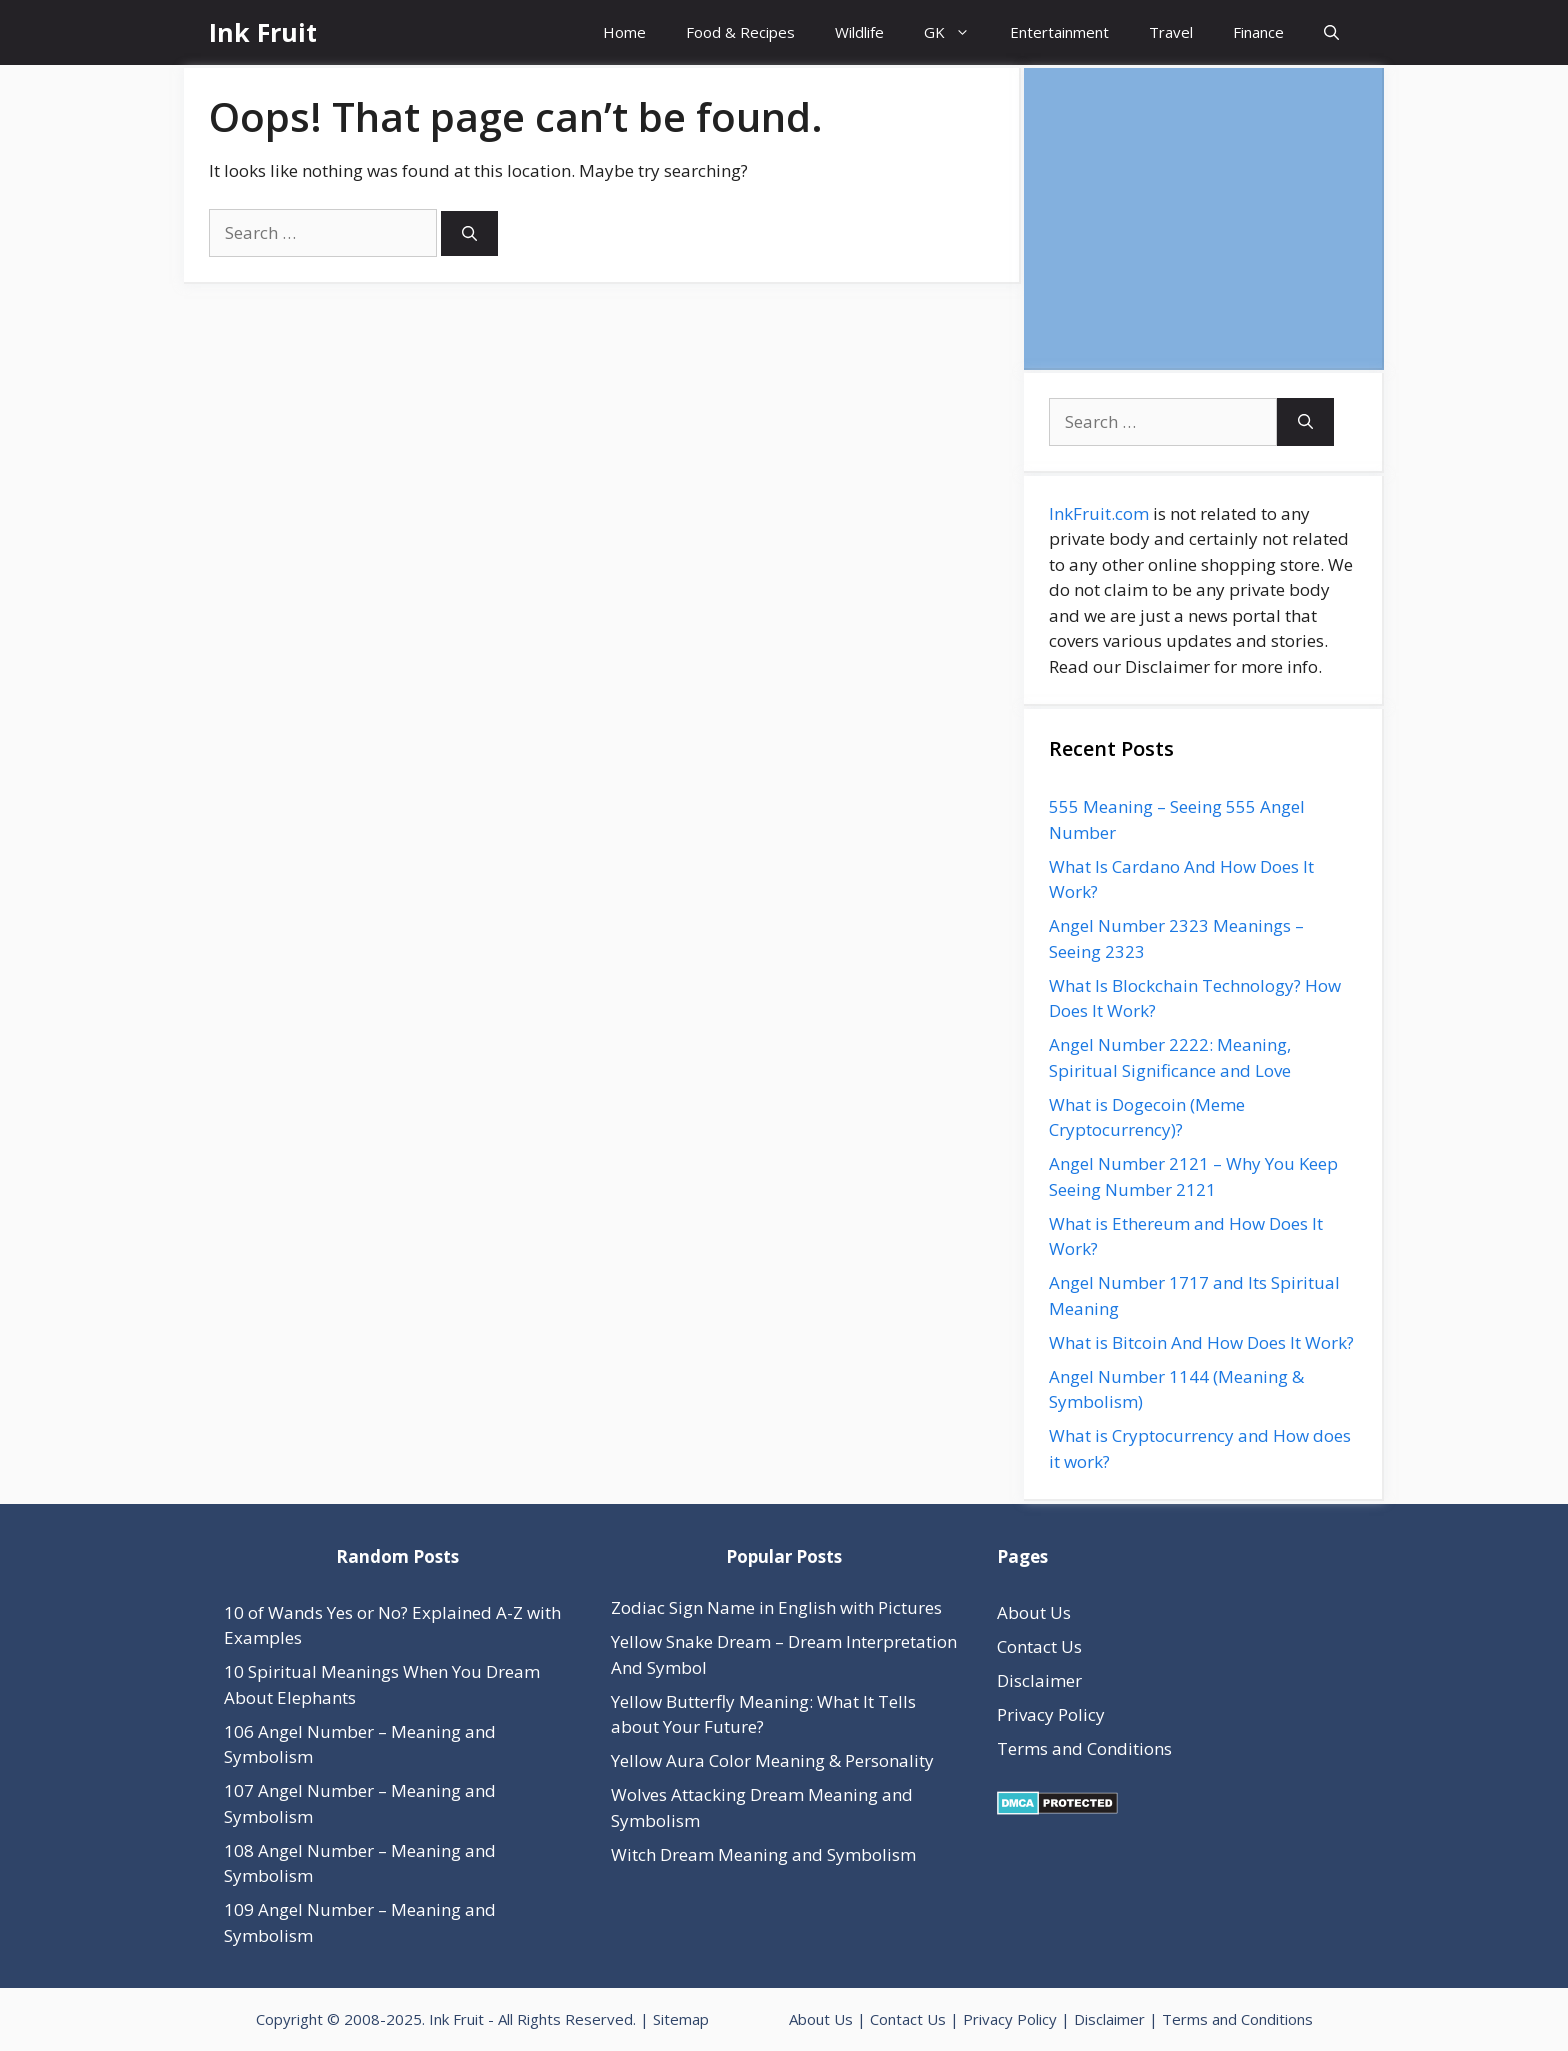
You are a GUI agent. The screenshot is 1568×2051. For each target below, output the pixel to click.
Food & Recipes (740, 32)
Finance (1258, 32)
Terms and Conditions (1084, 1748)
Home (624, 32)
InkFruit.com (1099, 513)
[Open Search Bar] (1331, 32)
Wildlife (859, 32)
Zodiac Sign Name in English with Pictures (776, 1607)
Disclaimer (1039, 1680)
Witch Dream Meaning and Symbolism (763, 1854)
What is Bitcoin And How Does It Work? (1201, 1342)
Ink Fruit (263, 32)
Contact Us (1039, 1646)
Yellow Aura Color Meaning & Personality (772, 1760)
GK (957, 32)
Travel (1171, 32)
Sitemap (681, 2019)
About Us (1034, 1612)
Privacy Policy (1051, 1714)
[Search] (469, 233)
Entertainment (1059, 32)
